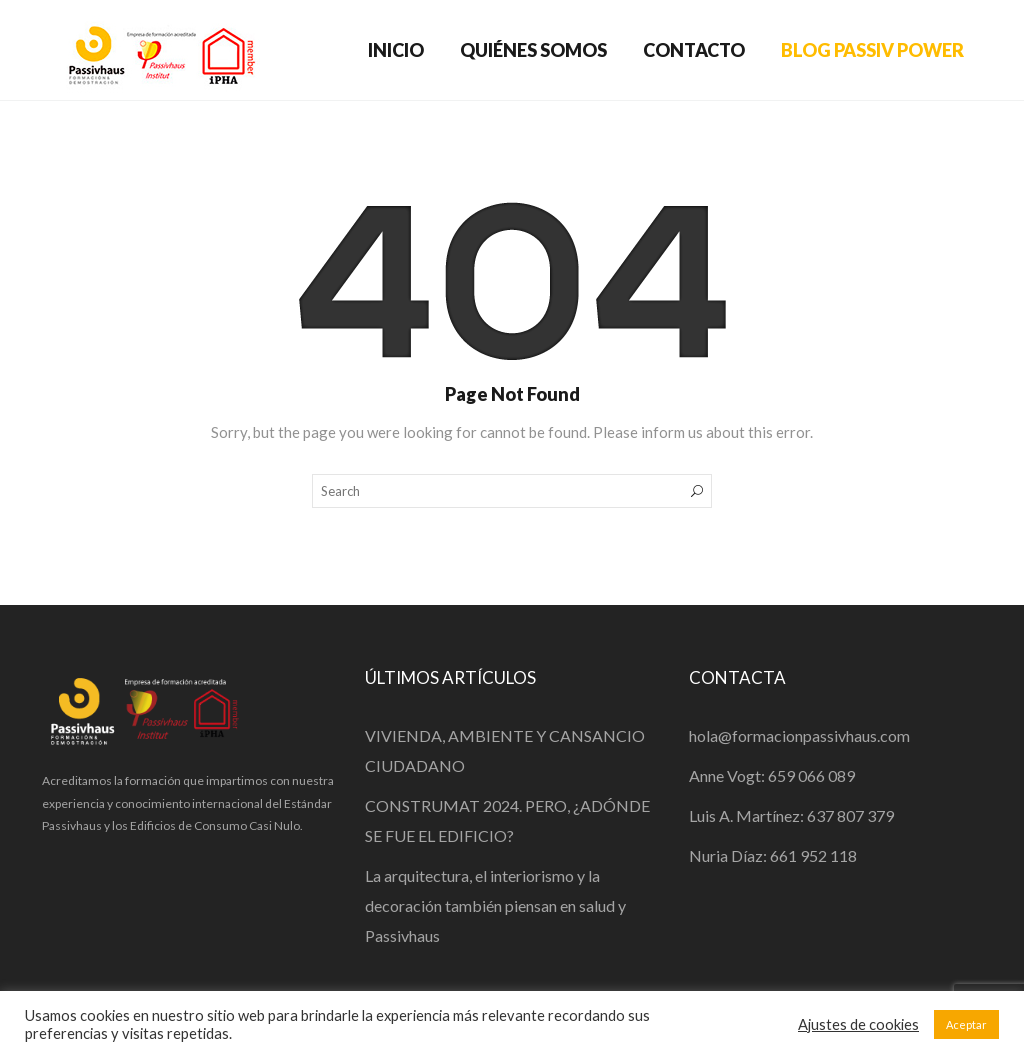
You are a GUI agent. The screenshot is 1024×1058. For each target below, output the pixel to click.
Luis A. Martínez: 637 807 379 (791, 815)
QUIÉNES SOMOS (533, 50)
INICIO (396, 50)
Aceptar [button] (966, 1024)
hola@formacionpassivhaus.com (799, 735)
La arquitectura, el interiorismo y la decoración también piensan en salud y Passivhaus (495, 905)
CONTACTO (694, 50)
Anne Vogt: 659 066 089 (772, 775)
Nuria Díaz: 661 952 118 (773, 855)
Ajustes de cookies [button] (858, 1024)
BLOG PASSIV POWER (872, 50)
